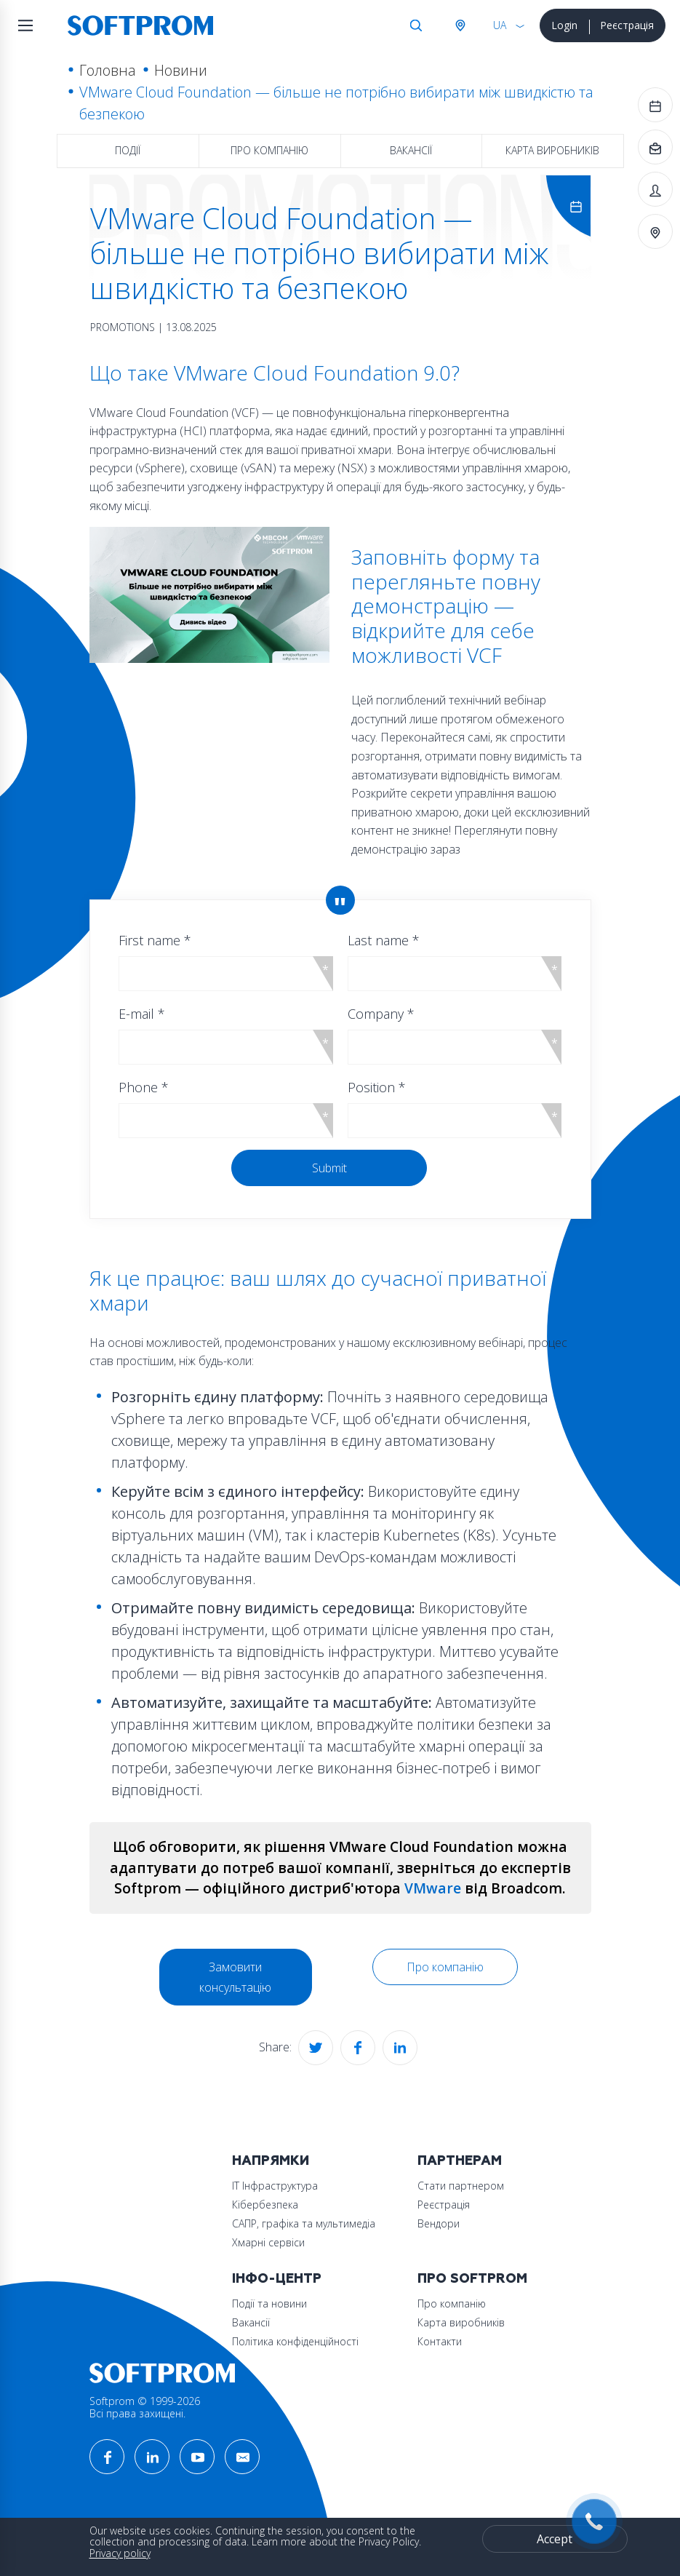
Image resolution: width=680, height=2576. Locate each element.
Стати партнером (460, 2186)
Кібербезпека (265, 2204)
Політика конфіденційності (295, 2341)
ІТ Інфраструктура (275, 2186)
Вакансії (411, 150)
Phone (144, 1087)
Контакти (439, 2341)
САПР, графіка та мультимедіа (303, 2223)
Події (127, 150)
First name (155, 940)
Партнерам (459, 2160)
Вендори (438, 2223)
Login (564, 25)
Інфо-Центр (276, 2278)
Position (377, 1087)
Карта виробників (552, 150)
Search (416, 25)
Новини (180, 70)
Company (381, 1013)
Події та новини (269, 2303)
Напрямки (270, 2160)
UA (499, 25)
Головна (107, 70)
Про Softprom (472, 2278)
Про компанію (269, 150)
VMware (432, 1888)
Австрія (459, 25)
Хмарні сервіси (268, 2242)
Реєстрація (627, 25)
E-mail (142, 1013)
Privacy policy (120, 2553)
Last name (384, 940)
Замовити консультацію (235, 1977)
